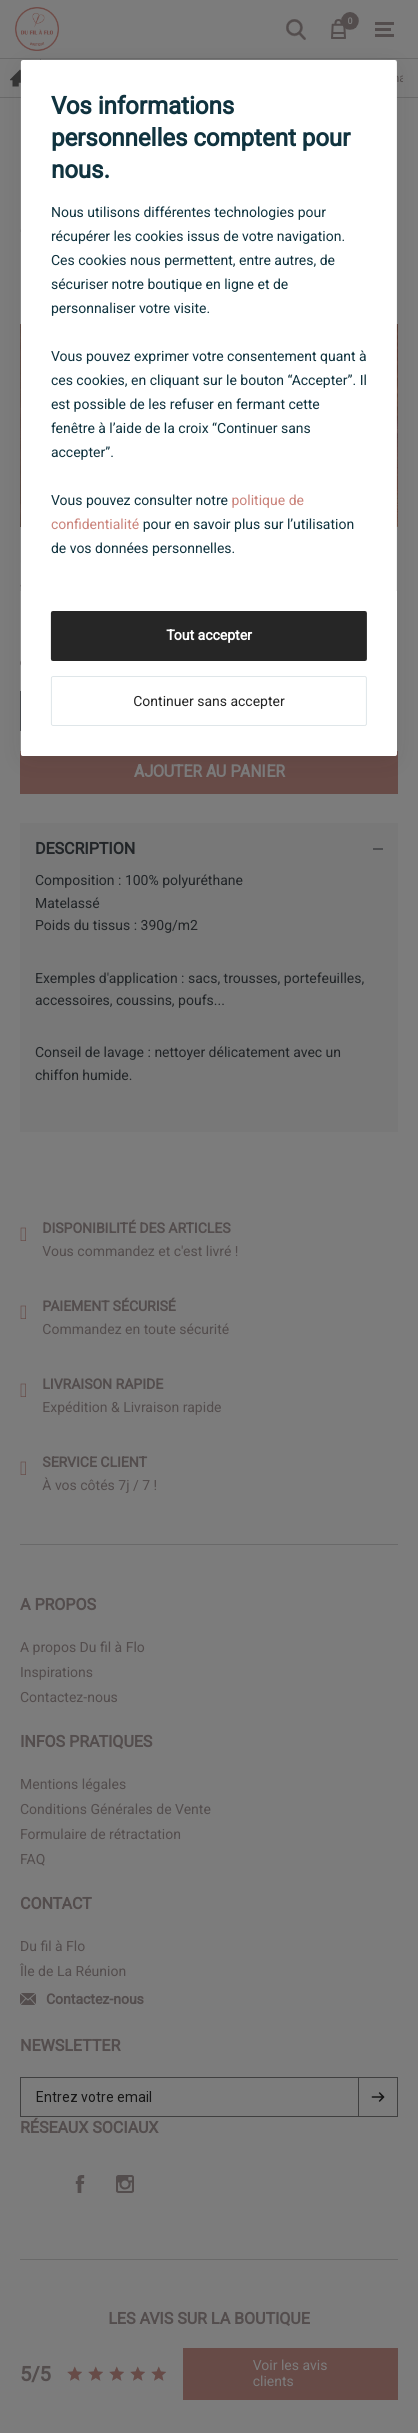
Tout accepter (209, 636)
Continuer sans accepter (208, 702)
